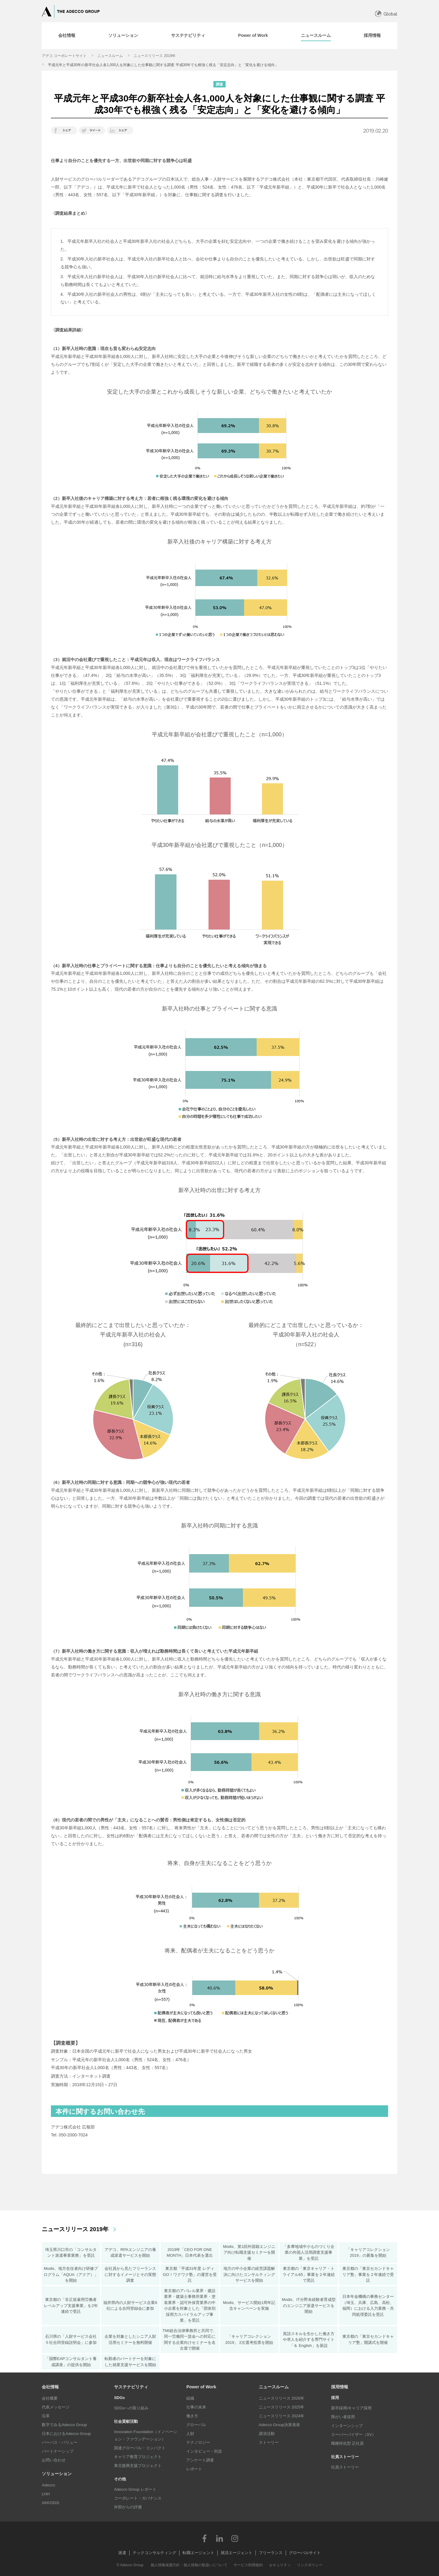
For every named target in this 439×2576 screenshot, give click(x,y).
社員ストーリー (345, 2467)
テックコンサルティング (154, 2552)
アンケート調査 (200, 2460)
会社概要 (50, 2398)
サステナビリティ (131, 2386)
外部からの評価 (128, 2507)
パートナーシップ (57, 2451)
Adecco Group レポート (135, 2489)
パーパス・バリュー (59, 2442)
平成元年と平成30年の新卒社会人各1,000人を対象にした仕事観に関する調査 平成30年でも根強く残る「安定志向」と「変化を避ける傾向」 (163, 64)
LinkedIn (219, 2538)
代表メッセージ (56, 2407)
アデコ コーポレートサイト (64, 56)
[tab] (67, 35)
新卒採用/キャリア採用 (351, 2408)
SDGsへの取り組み (131, 2408)
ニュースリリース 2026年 (282, 2398)
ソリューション (57, 2473)
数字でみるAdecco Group (64, 2424)
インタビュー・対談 (204, 2451)
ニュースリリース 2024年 (282, 2416)
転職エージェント (198, 2552)
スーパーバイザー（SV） (353, 2434)
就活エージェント (236, 2552)
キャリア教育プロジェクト (138, 2456)
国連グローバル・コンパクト (140, 2448)
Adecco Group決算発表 (279, 2424)
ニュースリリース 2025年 (282, 2407)
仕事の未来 (196, 2407)
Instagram (234, 2538)
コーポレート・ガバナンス (138, 2498)
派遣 (122, 2552)
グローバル (196, 2424)
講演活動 (267, 2433)
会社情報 (50, 2386)
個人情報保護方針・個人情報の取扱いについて (189, 2565)
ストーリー (269, 2442)
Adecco (48, 2485)
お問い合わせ (54, 2460)
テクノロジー (198, 2442)
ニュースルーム (110, 56)
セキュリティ (280, 2565)
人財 (190, 2433)
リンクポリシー (310, 2565)
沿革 (46, 2416)
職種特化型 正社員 (347, 2443)
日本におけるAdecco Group (66, 2433)
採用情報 (339, 2386)
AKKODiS (50, 2502)
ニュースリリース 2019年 (155, 56)
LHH (46, 2494)
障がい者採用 (343, 2417)
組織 (190, 2398)
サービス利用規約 (248, 2565)
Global (390, 13)
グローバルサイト (305, 2552)
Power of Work (201, 2386)
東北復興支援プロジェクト (138, 2465)
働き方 (192, 2416)
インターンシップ (347, 2425)
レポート (194, 2469)
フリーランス (271, 2552)
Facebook (204, 2538)
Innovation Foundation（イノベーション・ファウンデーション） (145, 2435)
